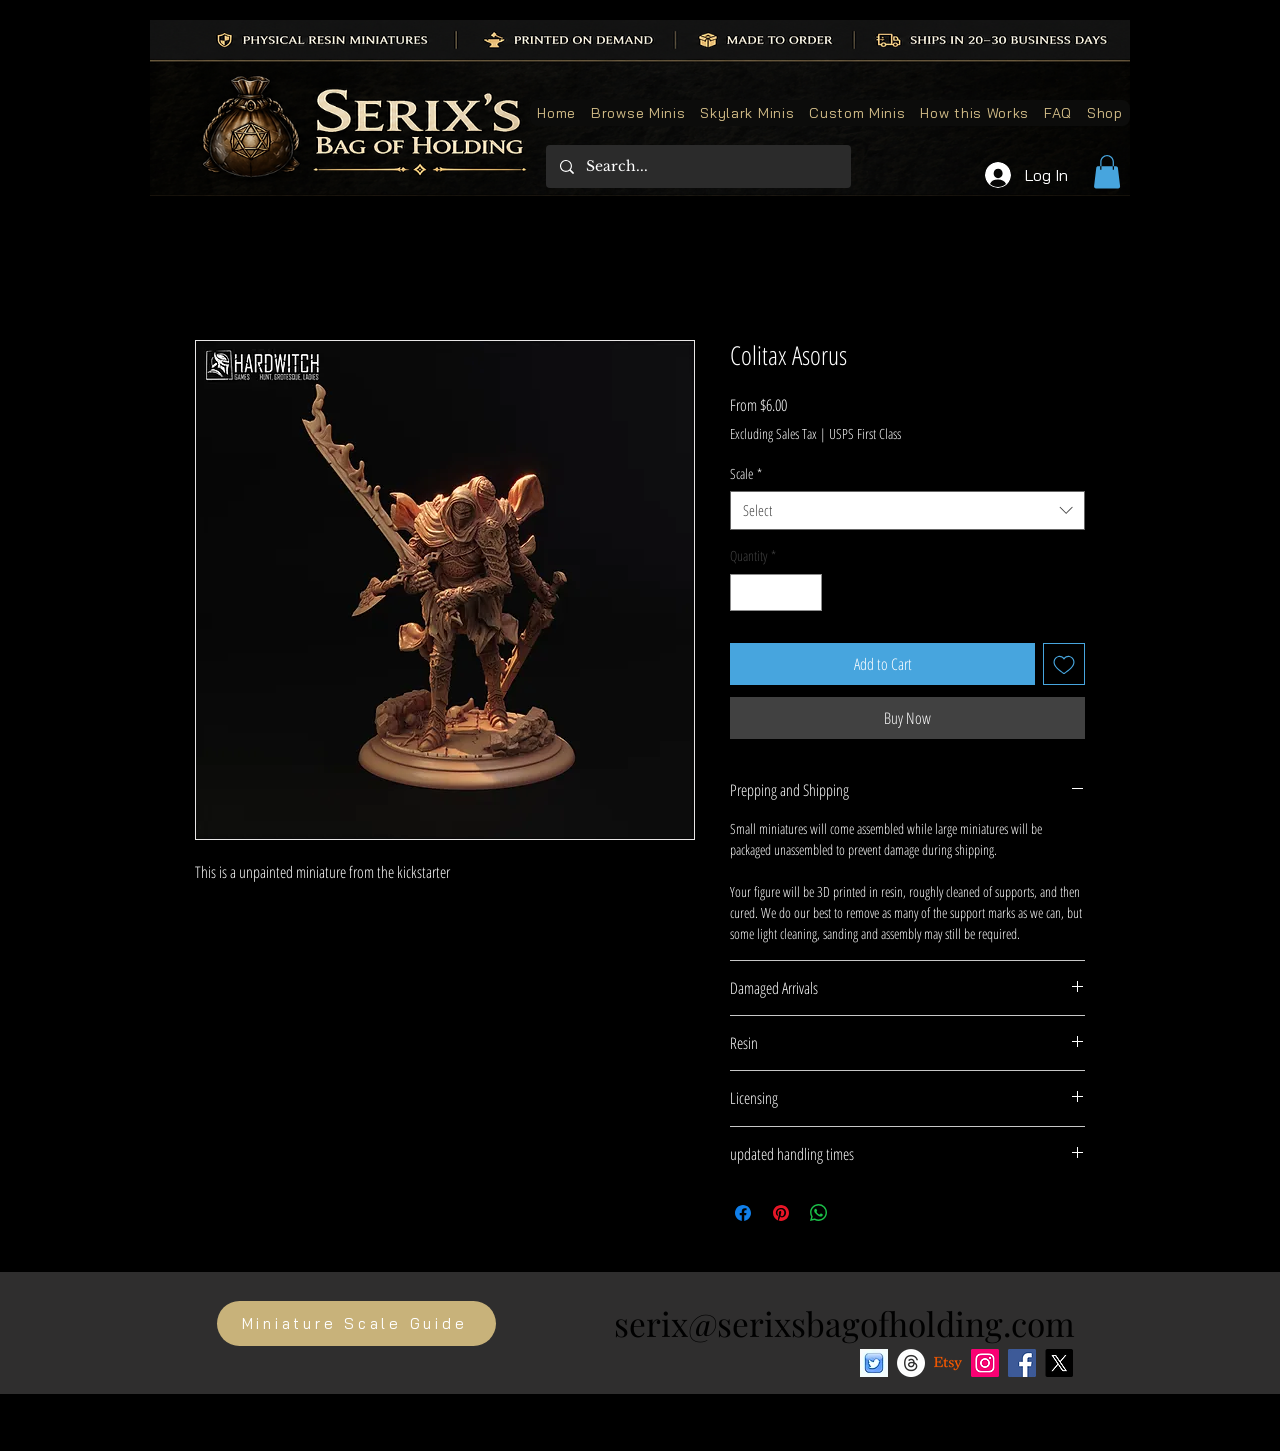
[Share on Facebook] (743, 1213)
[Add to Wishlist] (1064, 664)
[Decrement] (745, 592)
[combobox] (907, 510)
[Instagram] (985, 1363)
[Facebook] (1022, 1363)
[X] (1059, 1363)
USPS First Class (865, 433)
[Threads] (911, 1363)
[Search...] (697, 166)
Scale (746, 473)
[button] (1107, 171)
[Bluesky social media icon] (874, 1363)
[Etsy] (948, 1363)
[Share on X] (857, 1213)
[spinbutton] (776, 592)
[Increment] (806, 592)
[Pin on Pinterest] (781, 1213)
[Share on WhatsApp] (819, 1213)
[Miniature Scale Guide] (356, 1323)
